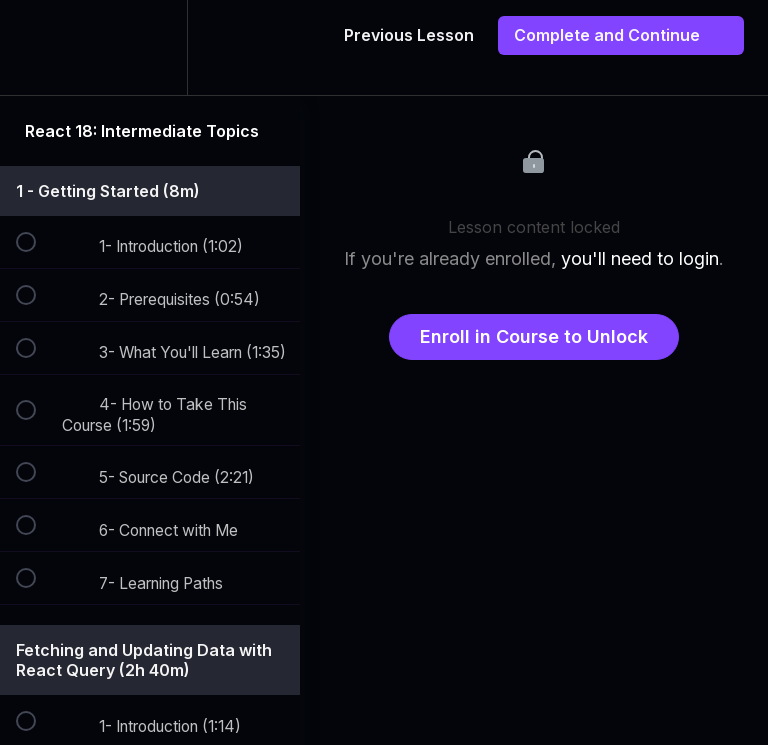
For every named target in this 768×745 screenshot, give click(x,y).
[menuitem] (150, 47)
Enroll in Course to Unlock (534, 336)
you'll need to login (640, 258)
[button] (37, 47)
